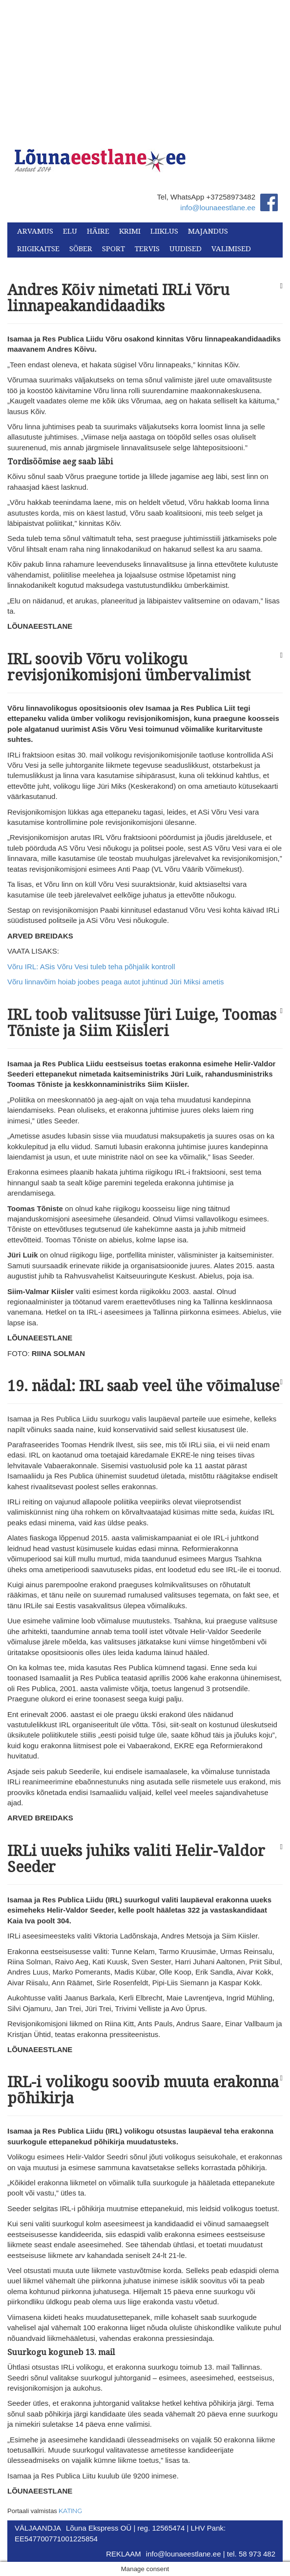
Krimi (130, 231)
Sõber (80, 248)
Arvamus (35, 231)
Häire (98, 231)
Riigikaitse (38, 248)
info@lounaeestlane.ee (217, 207)
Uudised (185, 248)
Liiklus (164, 231)
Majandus (208, 231)
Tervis (147, 248)
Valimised (231, 248)
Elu (70, 231)
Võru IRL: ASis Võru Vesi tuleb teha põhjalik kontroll (91, 966)
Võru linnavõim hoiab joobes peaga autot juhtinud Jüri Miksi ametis (115, 982)
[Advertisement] (145, 68)
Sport (113, 248)
